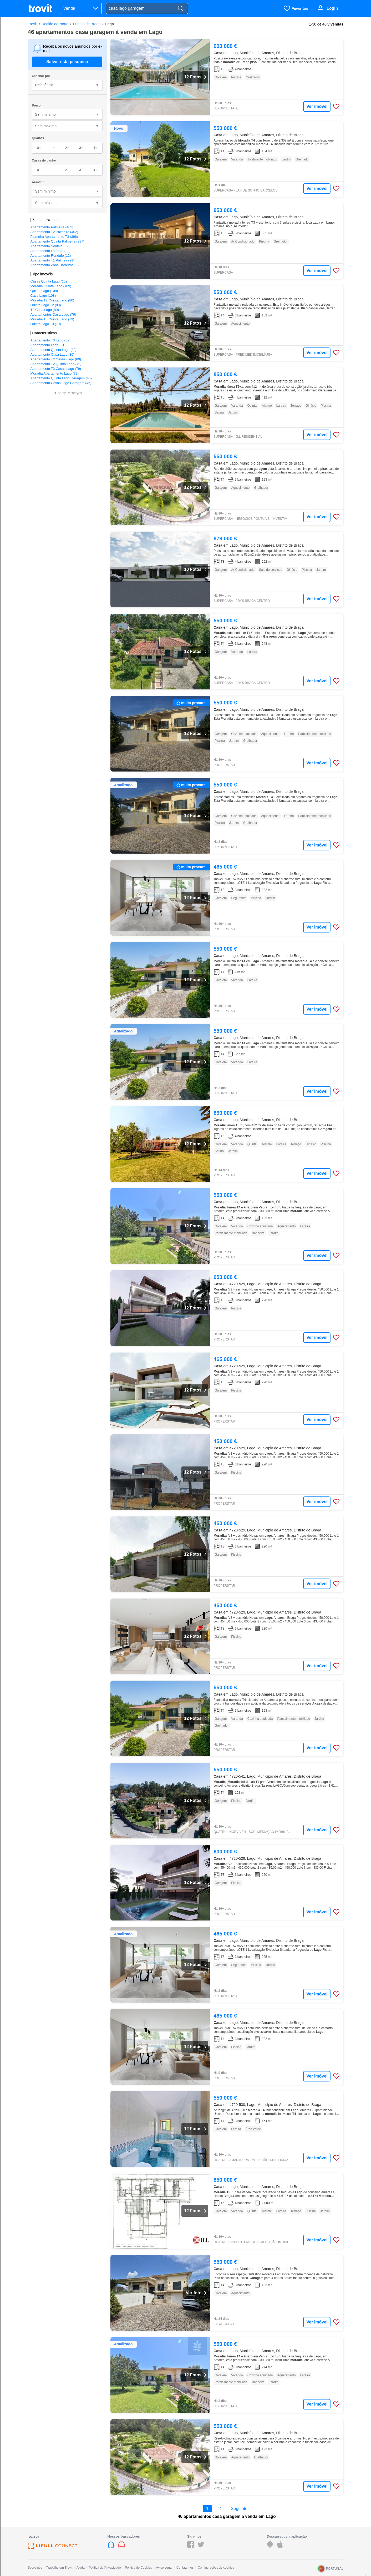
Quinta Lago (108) (44, 291)
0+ (39, 148)
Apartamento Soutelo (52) (50, 246)
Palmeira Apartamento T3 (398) (54, 237)
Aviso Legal (164, 2567)
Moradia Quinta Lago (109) (51, 286)
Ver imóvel (316, 106)
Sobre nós (35, 2567)
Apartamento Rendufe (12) (51, 256)
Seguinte (239, 2508)
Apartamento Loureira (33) (50, 251)
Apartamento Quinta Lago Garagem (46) (61, 378)
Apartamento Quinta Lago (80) (54, 350)
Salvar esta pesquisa (67, 61)
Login (332, 8)
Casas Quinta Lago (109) (50, 281)
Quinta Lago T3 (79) (46, 324)
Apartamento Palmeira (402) (52, 227)
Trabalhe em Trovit (59, 2567)
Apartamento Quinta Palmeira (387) (57, 241)
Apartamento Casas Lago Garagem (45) (61, 383)
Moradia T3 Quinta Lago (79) (52, 319)
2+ (67, 148)
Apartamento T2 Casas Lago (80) (56, 359)
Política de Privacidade (105, 2567)
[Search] (180, 8)
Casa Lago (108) (43, 296)
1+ (53, 148)
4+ (95, 148)
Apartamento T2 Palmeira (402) (54, 232)
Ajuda (81, 2567)
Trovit (32, 24)
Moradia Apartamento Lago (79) (55, 373)
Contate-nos (185, 2567)
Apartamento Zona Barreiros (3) (55, 265)
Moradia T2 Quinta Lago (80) (52, 300)
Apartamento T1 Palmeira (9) (52, 260)
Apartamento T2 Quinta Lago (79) (56, 364)
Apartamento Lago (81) (48, 345)
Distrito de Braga (86, 24)
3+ (81, 148)
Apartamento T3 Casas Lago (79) (56, 369)
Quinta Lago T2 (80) (46, 305)
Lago (109, 24)
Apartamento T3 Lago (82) (50, 340)
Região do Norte (55, 24)
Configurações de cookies (216, 2567)
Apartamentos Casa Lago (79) (53, 314)
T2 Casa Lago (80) (45, 310)
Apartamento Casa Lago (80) (53, 354)
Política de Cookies (138, 2567)
